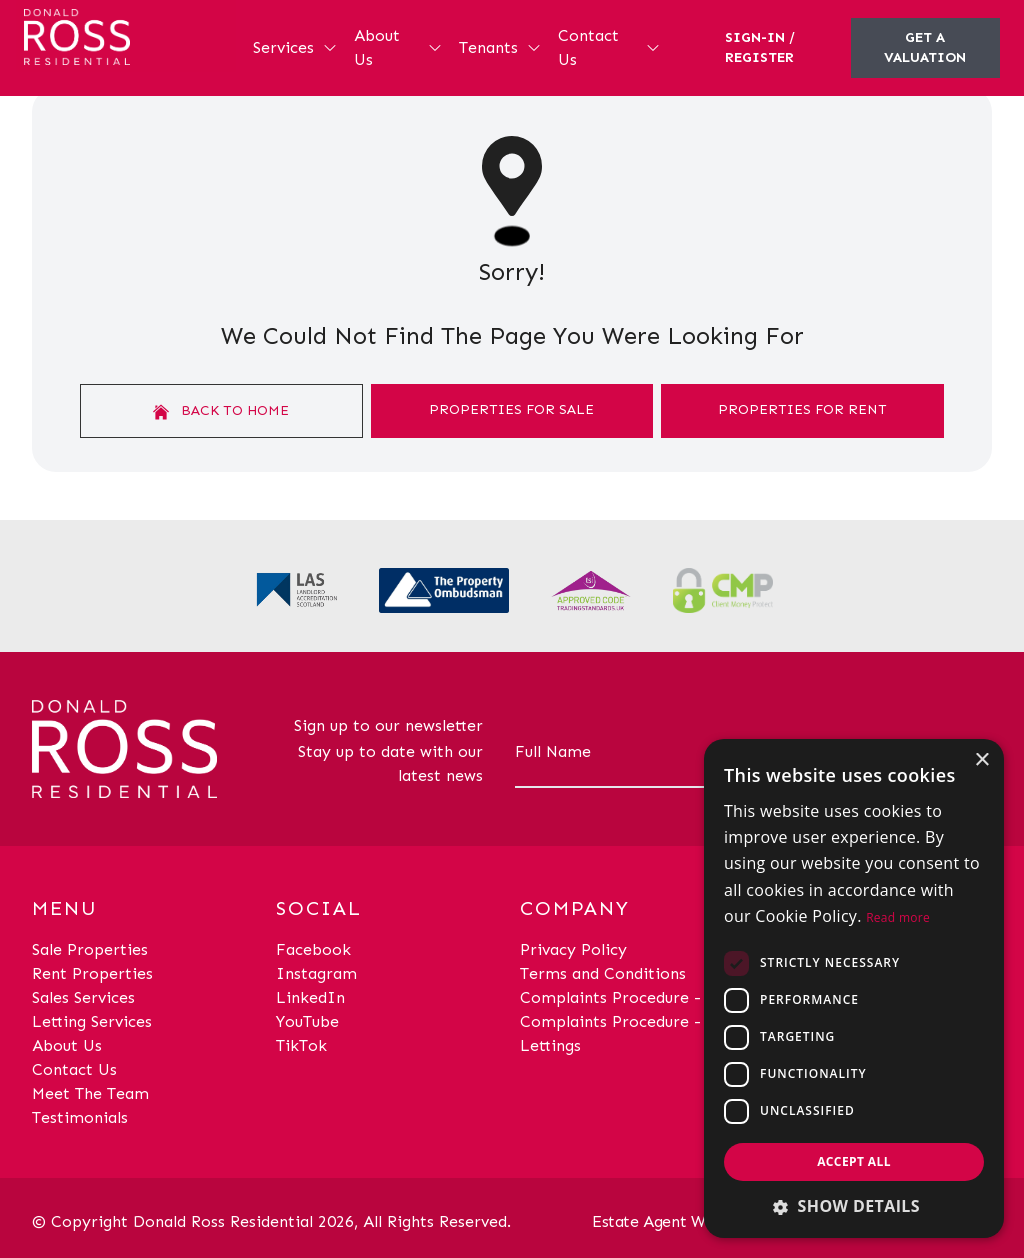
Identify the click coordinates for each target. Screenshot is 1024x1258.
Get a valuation (925, 47)
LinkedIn (310, 997)
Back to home (221, 411)
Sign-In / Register (760, 47)
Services (295, 47)
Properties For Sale (511, 409)
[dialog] (854, 988)
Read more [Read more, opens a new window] (898, 917)
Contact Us (609, 47)
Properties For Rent (802, 409)
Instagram (316, 973)
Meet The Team (90, 1093)
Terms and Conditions (603, 973)
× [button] (981, 760)
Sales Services (83, 997)
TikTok (301, 1045)
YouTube (307, 1021)
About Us (398, 47)
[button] (854, 1206)
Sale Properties (90, 949)
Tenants (500, 47)
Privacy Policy (573, 949)
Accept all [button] (854, 1161)
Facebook (313, 949)
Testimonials (80, 1117)
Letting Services (92, 1021)
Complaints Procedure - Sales (631, 997)
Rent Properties (92, 973)
